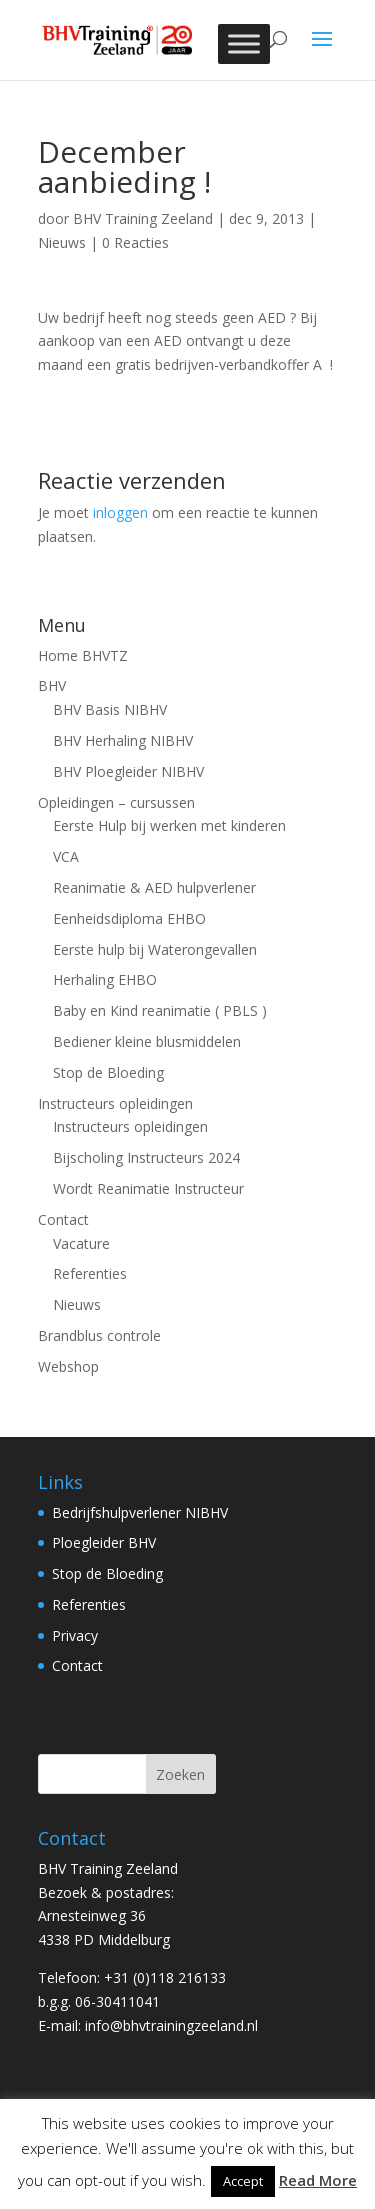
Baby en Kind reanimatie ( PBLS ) (160, 1010)
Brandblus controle (99, 1335)
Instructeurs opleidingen (115, 1103)
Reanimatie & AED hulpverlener (154, 887)
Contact (63, 1219)
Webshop (68, 1366)
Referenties (90, 1273)
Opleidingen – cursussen (116, 802)
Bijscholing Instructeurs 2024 (146, 1157)
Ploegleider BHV (104, 1542)
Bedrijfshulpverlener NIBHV (140, 1512)
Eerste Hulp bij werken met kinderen (169, 825)
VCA (66, 856)
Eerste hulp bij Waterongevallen (155, 949)
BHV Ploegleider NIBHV (128, 771)
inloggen (120, 512)
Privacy (75, 1635)
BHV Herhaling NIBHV (123, 740)
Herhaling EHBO (105, 979)
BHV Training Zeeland (143, 218)
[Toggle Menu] (244, 43)
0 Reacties (135, 242)
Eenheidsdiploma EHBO (129, 918)
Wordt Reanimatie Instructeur (148, 1188)
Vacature (81, 1243)
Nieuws (62, 242)
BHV (52, 685)
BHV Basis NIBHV (110, 709)
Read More (318, 2180)
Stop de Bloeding (108, 1072)
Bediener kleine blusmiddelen (147, 1041)
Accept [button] (243, 2181)
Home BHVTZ (83, 655)
